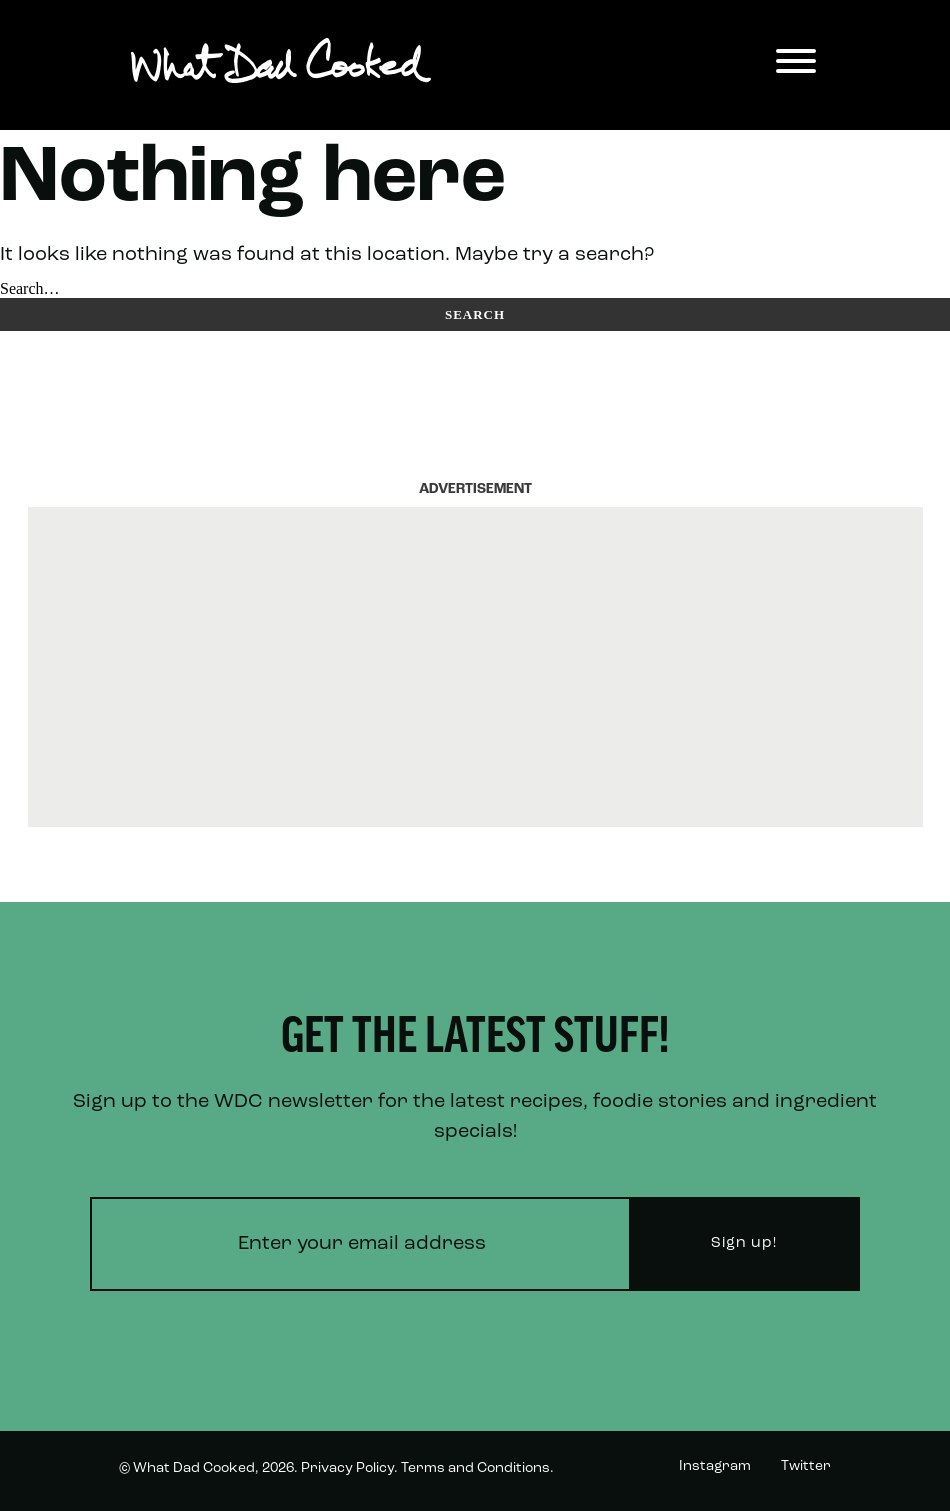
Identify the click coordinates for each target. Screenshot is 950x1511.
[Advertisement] (475, 667)
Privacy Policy (347, 1468)
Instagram (715, 1466)
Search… (30, 288)
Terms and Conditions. (477, 1468)
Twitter (806, 1466)
